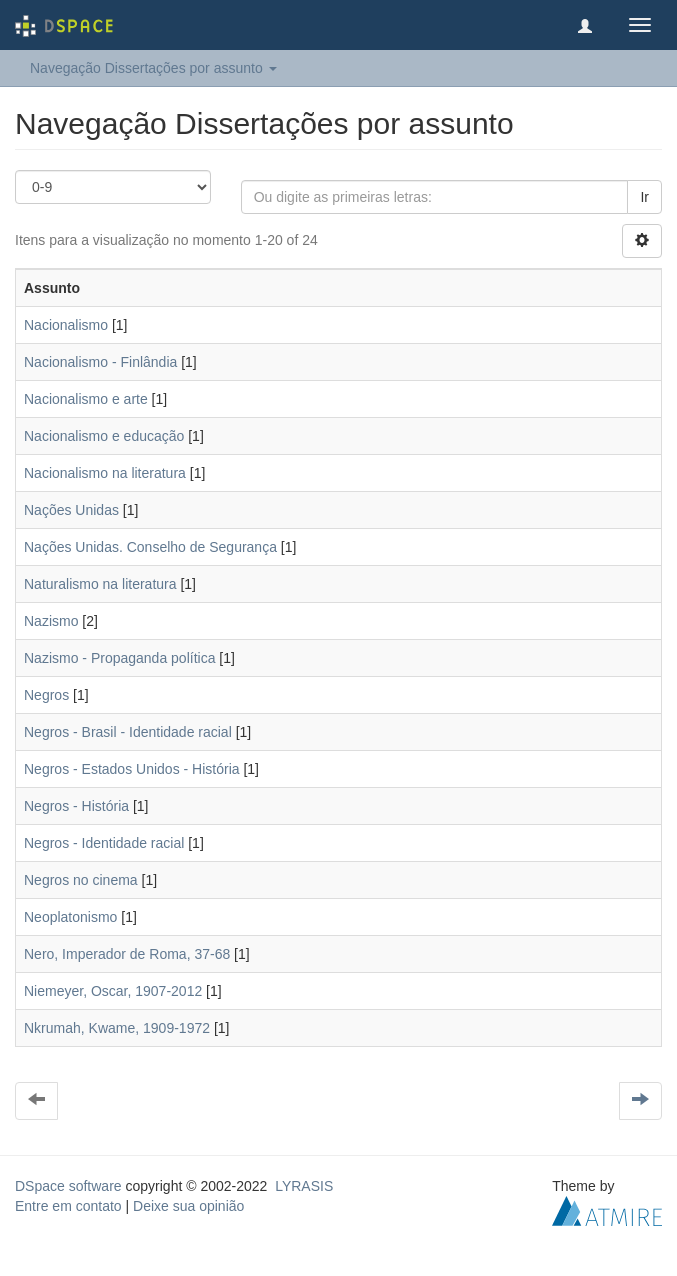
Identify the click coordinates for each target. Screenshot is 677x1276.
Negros (46, 695)
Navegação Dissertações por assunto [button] (153, 68)
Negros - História (76, 806)
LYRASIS (304, 1186)
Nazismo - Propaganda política (119, 658)
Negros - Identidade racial (104, 843)
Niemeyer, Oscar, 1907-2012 (113, 991)
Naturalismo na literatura (100, 584)
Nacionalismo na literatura (105, 473)
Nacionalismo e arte (86, 399)
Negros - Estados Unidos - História (132, 769)
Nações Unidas (71, 510)
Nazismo (51, 621)
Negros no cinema (81, 880)
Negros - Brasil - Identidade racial (128, 732)
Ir (644, 197)
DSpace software (68, 1186)
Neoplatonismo (70, 917)
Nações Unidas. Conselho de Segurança (150, 547)
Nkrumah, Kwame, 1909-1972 (117, 1028)
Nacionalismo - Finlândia (100, 362)
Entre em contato (68, 1206)
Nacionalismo (66, 325)
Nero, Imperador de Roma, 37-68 (127, 954)
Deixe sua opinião (188, 1206)
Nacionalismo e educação (104, 436)
